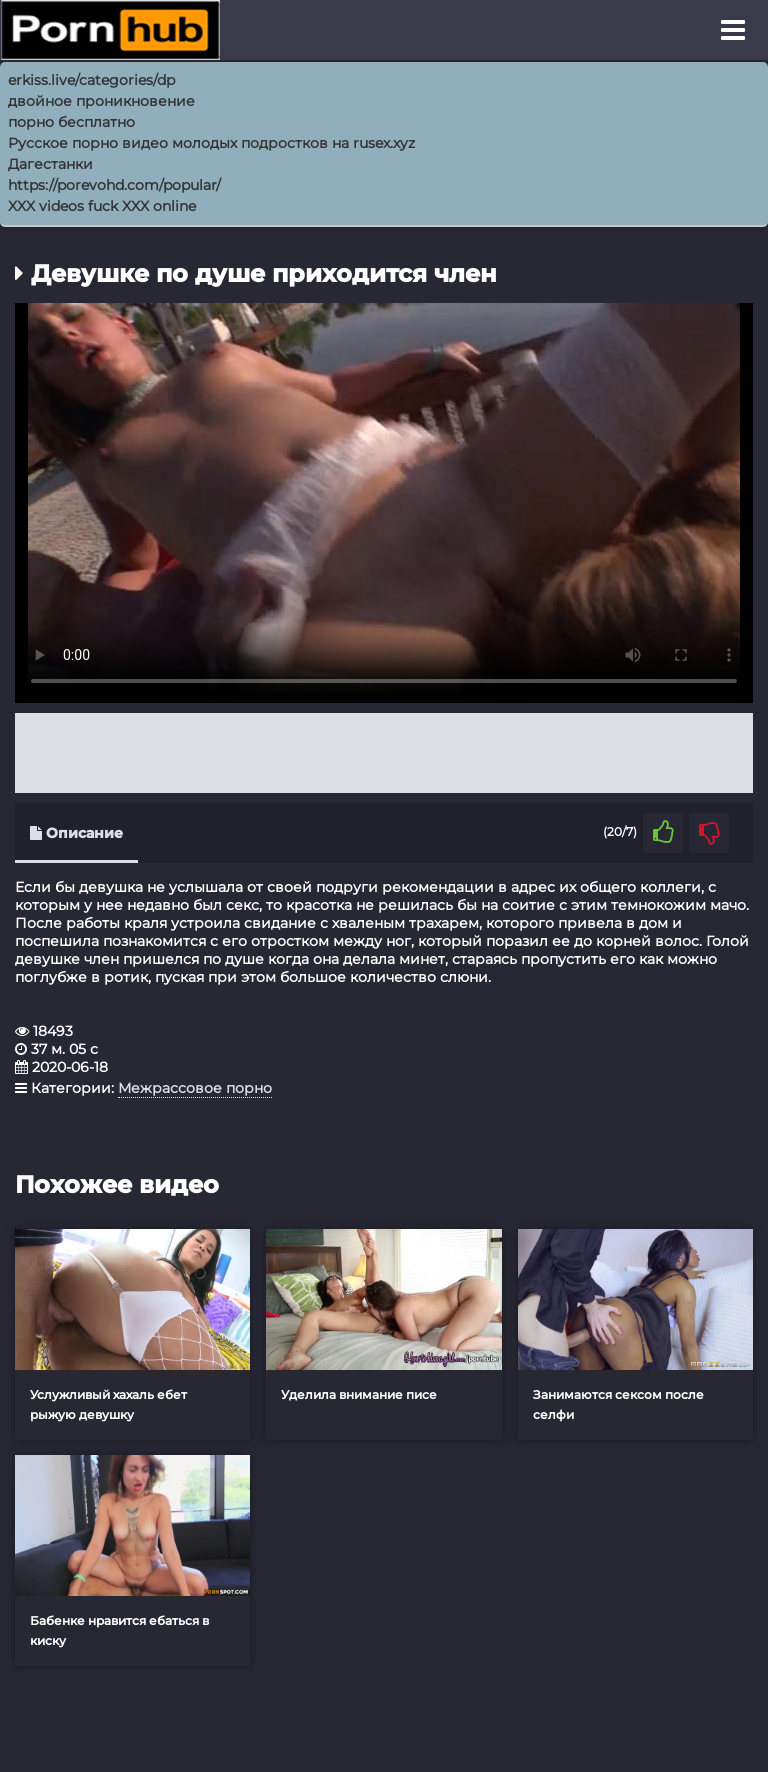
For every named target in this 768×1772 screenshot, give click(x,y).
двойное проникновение (101, 101)
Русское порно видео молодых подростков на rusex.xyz (211, 143)
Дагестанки (50, 164)
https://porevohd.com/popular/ (114, 185)
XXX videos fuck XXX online (102, 206)
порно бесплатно (71, 122)
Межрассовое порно (195, 1088)
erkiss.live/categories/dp (91, 80)
